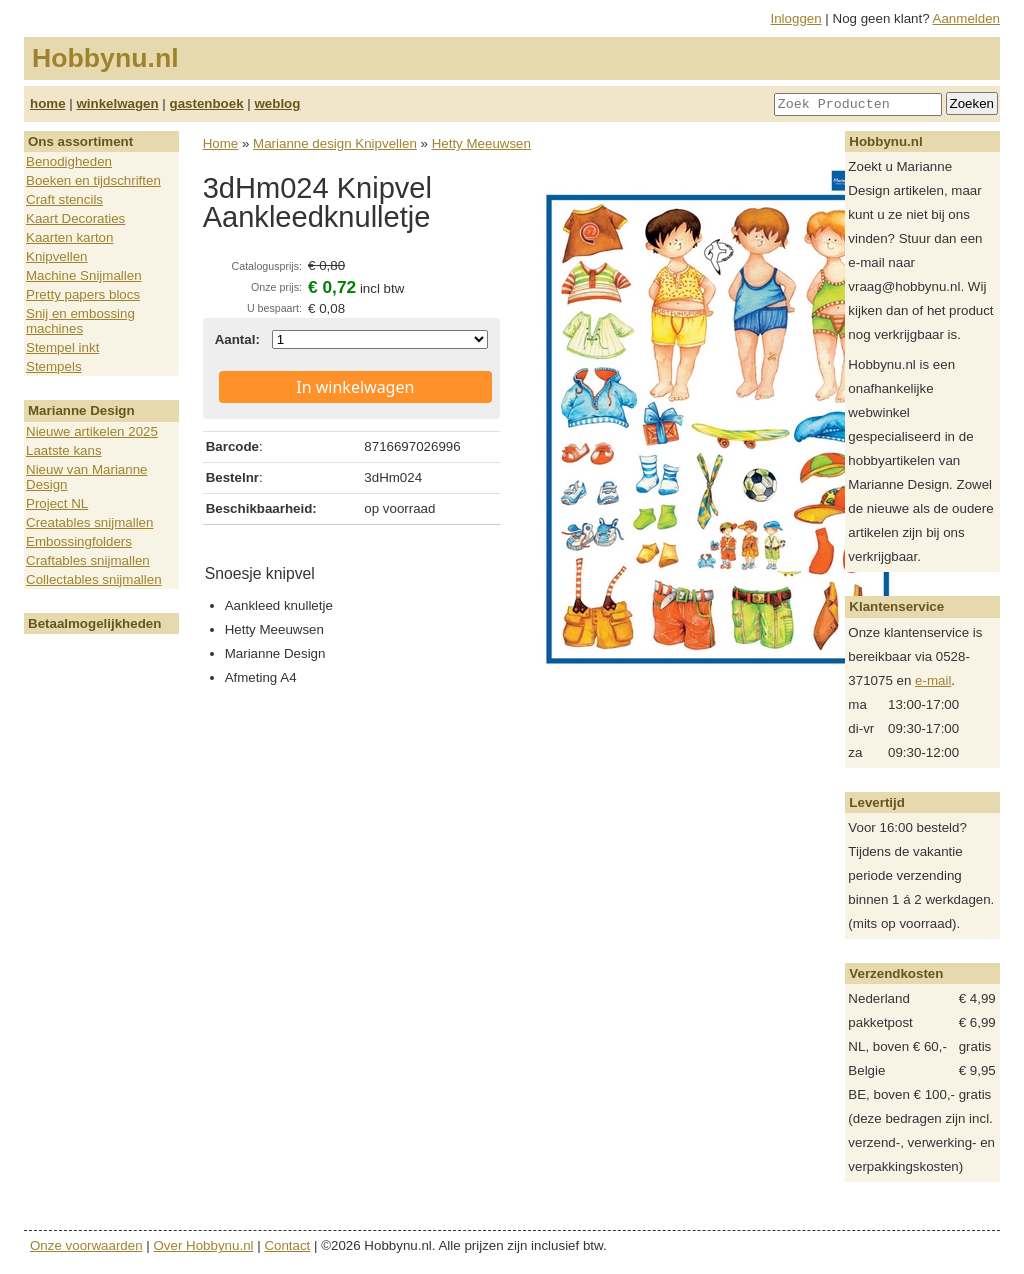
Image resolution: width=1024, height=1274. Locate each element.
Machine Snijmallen (84, 275)
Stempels (54, 366)
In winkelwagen (355, 387)
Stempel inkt (62, 347)
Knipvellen (57, 256)
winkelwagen (117, 103)
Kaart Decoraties (75, 218)
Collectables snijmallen (94, 579)
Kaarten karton (69, 237)
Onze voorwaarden (86, 1245)
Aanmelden (966, 18)
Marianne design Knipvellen (335, 143)
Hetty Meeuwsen (481, 143)
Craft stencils (64, 199)
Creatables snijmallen (89, 522)
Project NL (57, 503)
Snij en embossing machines (80, 321)
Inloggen (796, 18)
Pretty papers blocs (83, 294)
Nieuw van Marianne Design (87, 477)
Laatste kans (64, 450)
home (48, 103)
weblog (277, 103)
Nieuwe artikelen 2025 (92, 431)
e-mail (933, 680)
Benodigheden (69, 161)
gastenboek (207, 103)
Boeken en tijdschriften (93, 180)
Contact (287, 1245)
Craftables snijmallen (88, 560)
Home (221, 143)
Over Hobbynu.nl (204, 1245)
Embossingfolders (79, 541)
